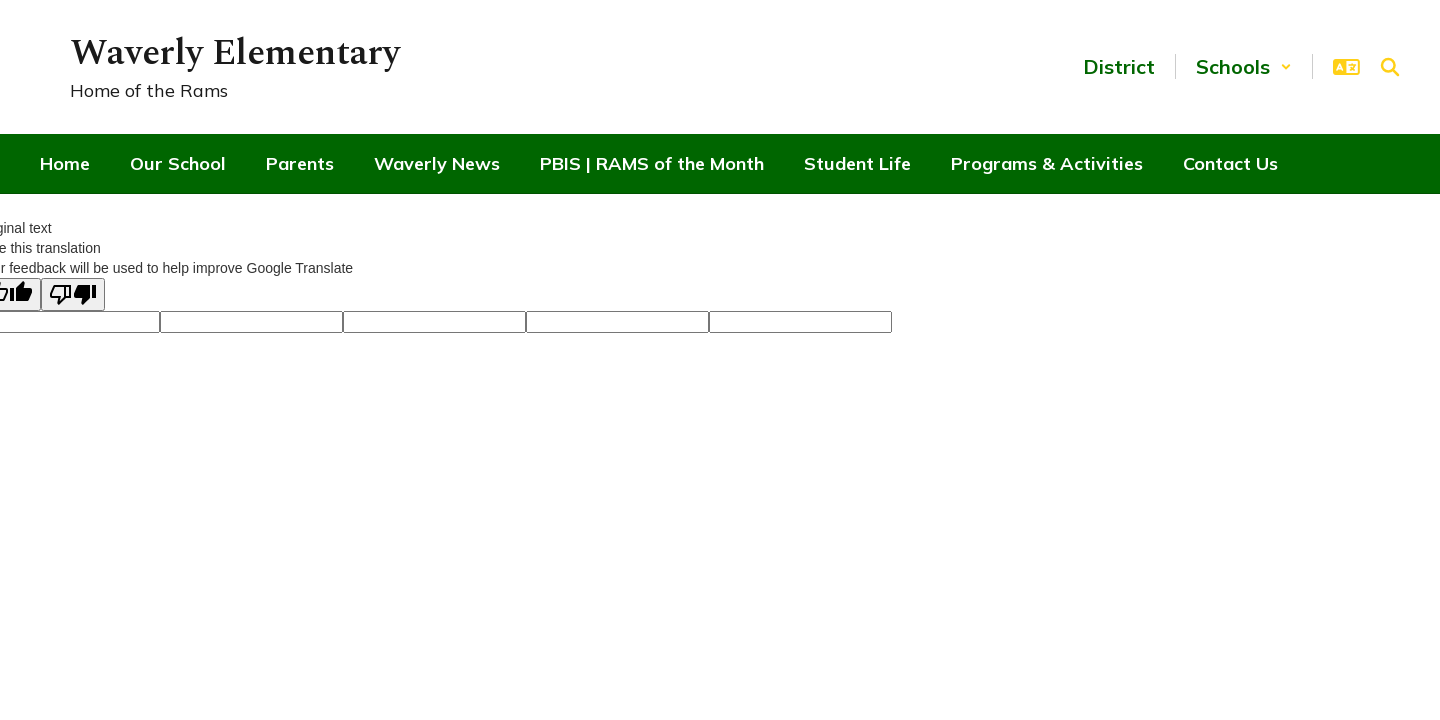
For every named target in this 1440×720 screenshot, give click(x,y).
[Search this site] (1390, 67)
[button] (1244, 66)
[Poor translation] (73, 294)
